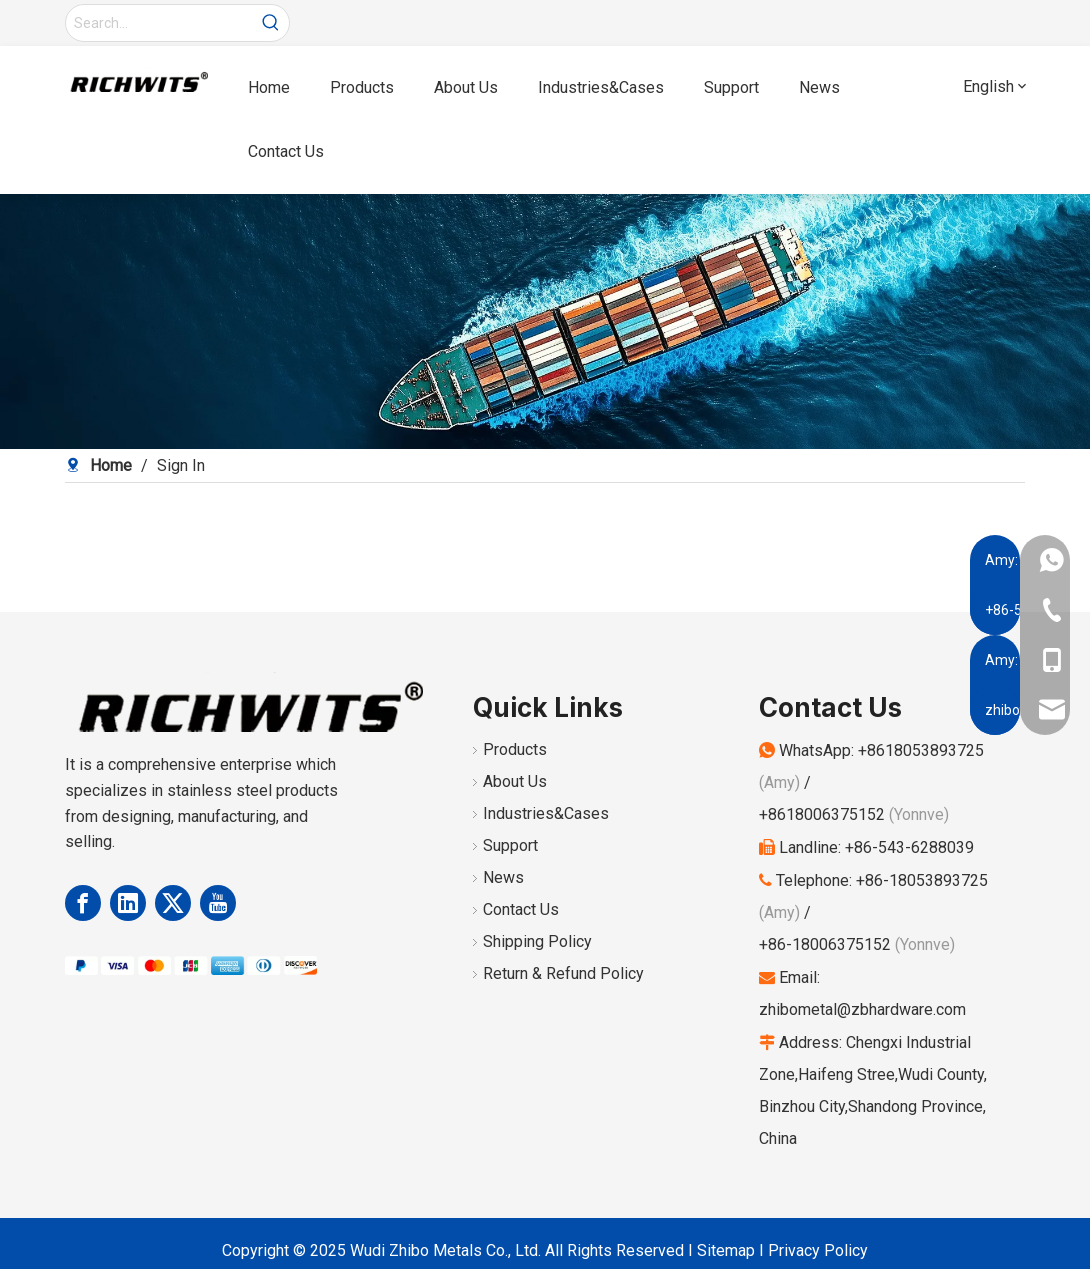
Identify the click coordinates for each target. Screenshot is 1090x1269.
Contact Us (521, 909)
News (503, 877)
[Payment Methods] (191, 965)
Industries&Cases (546, 813)
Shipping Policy (537, 941)
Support (510, 845)
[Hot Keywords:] (271, 23)
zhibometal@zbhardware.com (862, 1009)
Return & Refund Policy (563, 973)
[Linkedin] (128, 903)
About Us (515, 781)
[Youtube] (218, 903)
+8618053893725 (921, 750)
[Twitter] (173, 903)
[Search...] (159, 23)
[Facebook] (83, 903)
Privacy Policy (818, 1250)
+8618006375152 (822, 814)
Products (515, 749)
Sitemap (726, 1250)
